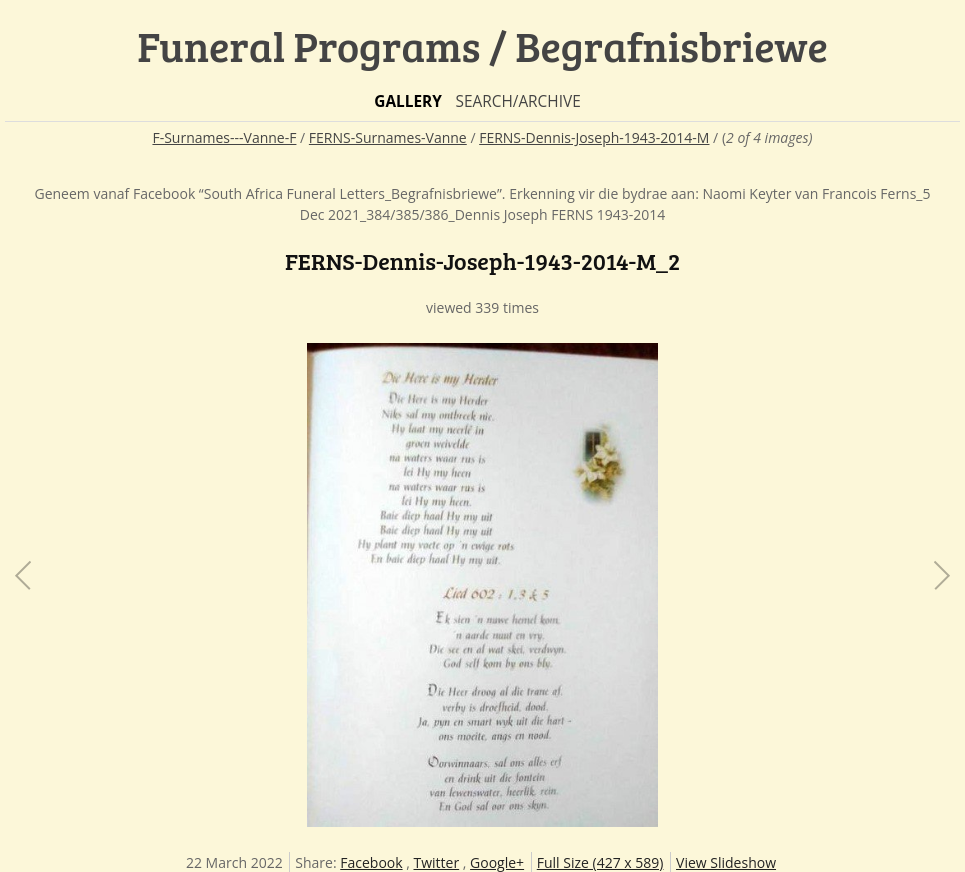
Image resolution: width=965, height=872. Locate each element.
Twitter (437, 862)
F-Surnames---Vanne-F (224, 137)
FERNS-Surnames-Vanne (388, 137)
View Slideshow (726, 862)
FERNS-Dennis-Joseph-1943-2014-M (594, 137)
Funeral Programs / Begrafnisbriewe (482, 45)
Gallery (408, 101)
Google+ (497, 862)
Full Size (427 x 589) (600, 862)
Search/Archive (517, 101)
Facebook (371, 862)
